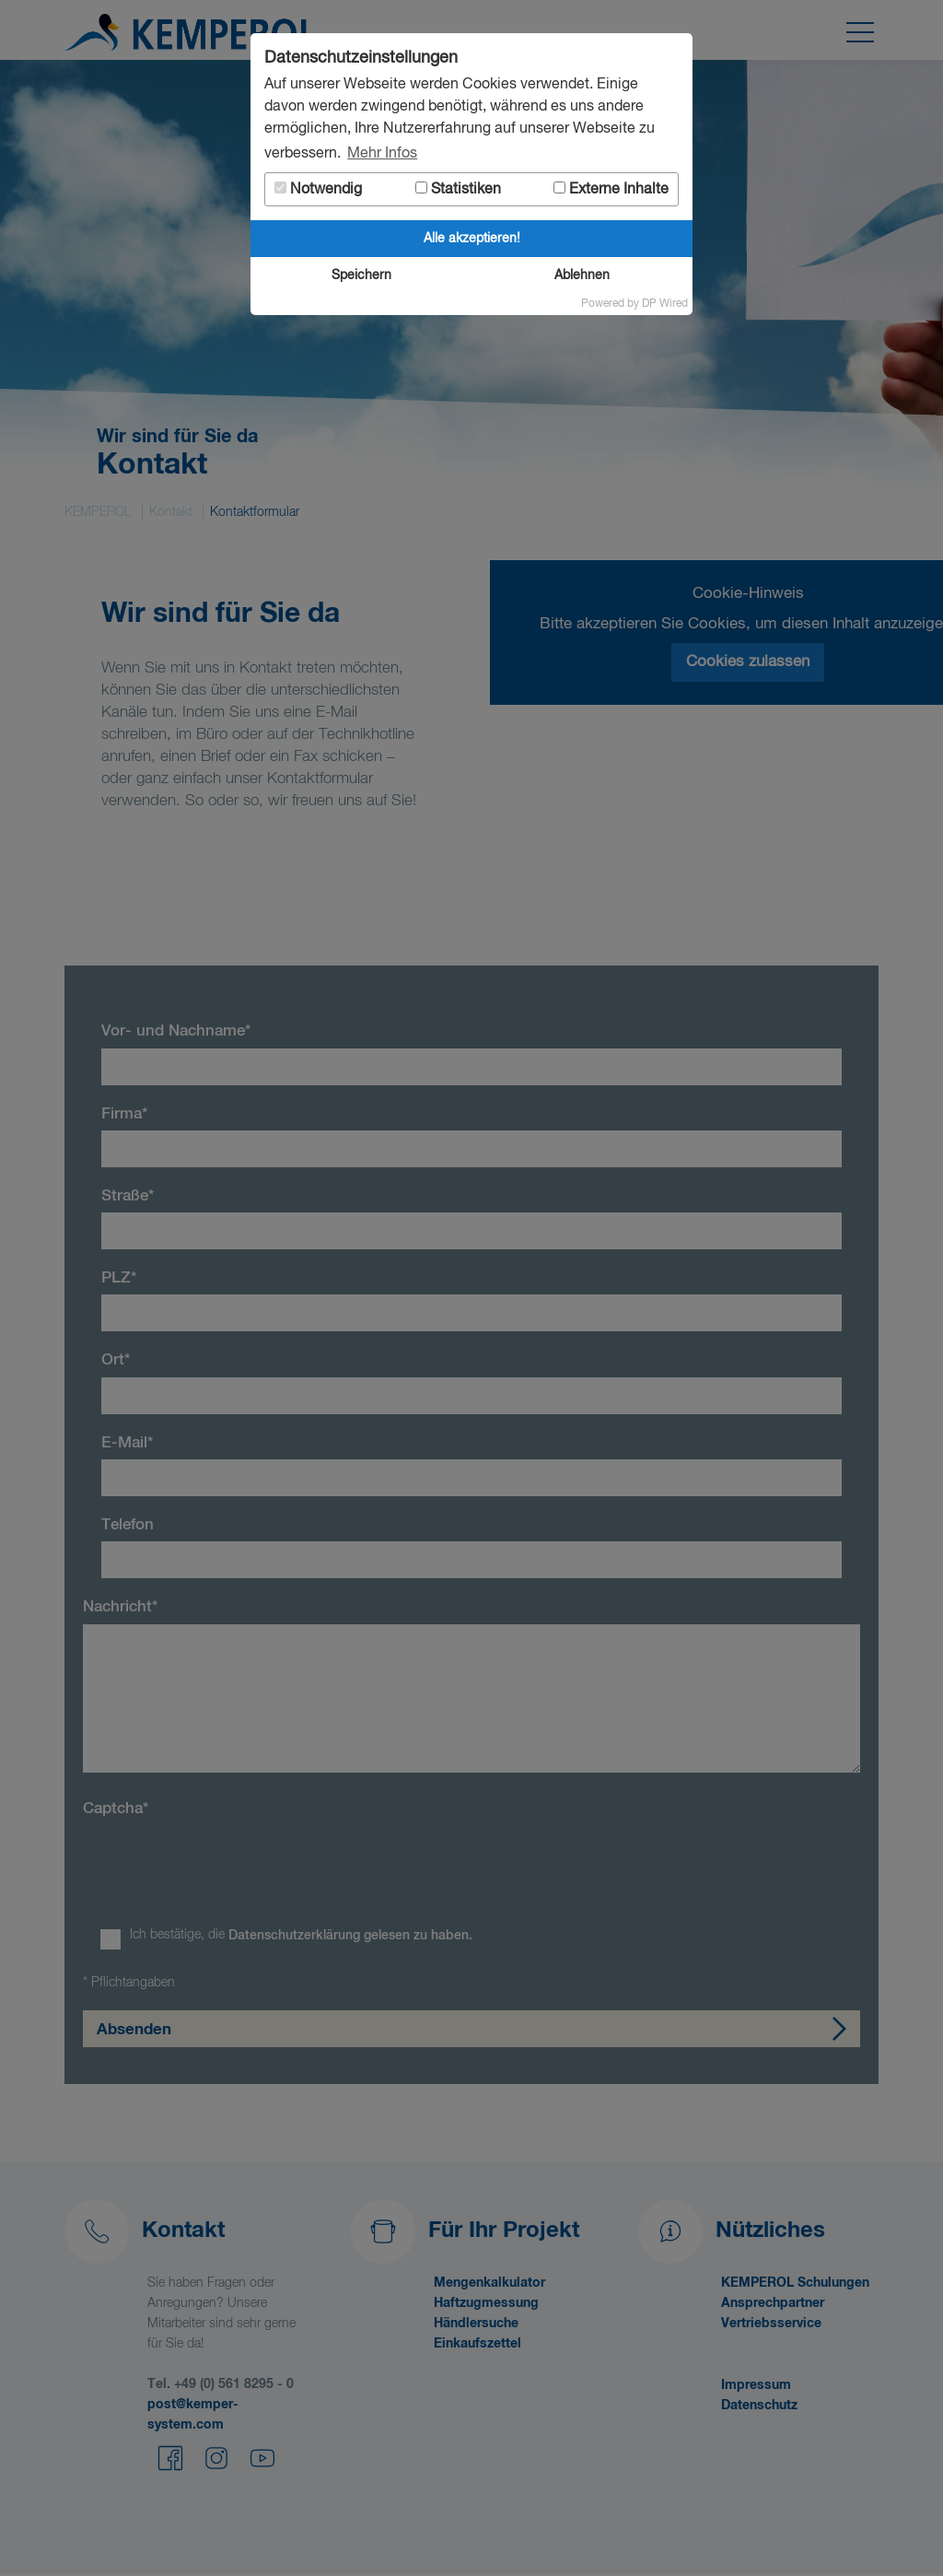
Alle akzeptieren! (472, 238)
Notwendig (318, 189)
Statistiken (458, 189)
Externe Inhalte (611, 189)
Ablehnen (582, 275)
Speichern (361, 275)
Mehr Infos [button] (382, 153)
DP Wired (665, 304)
